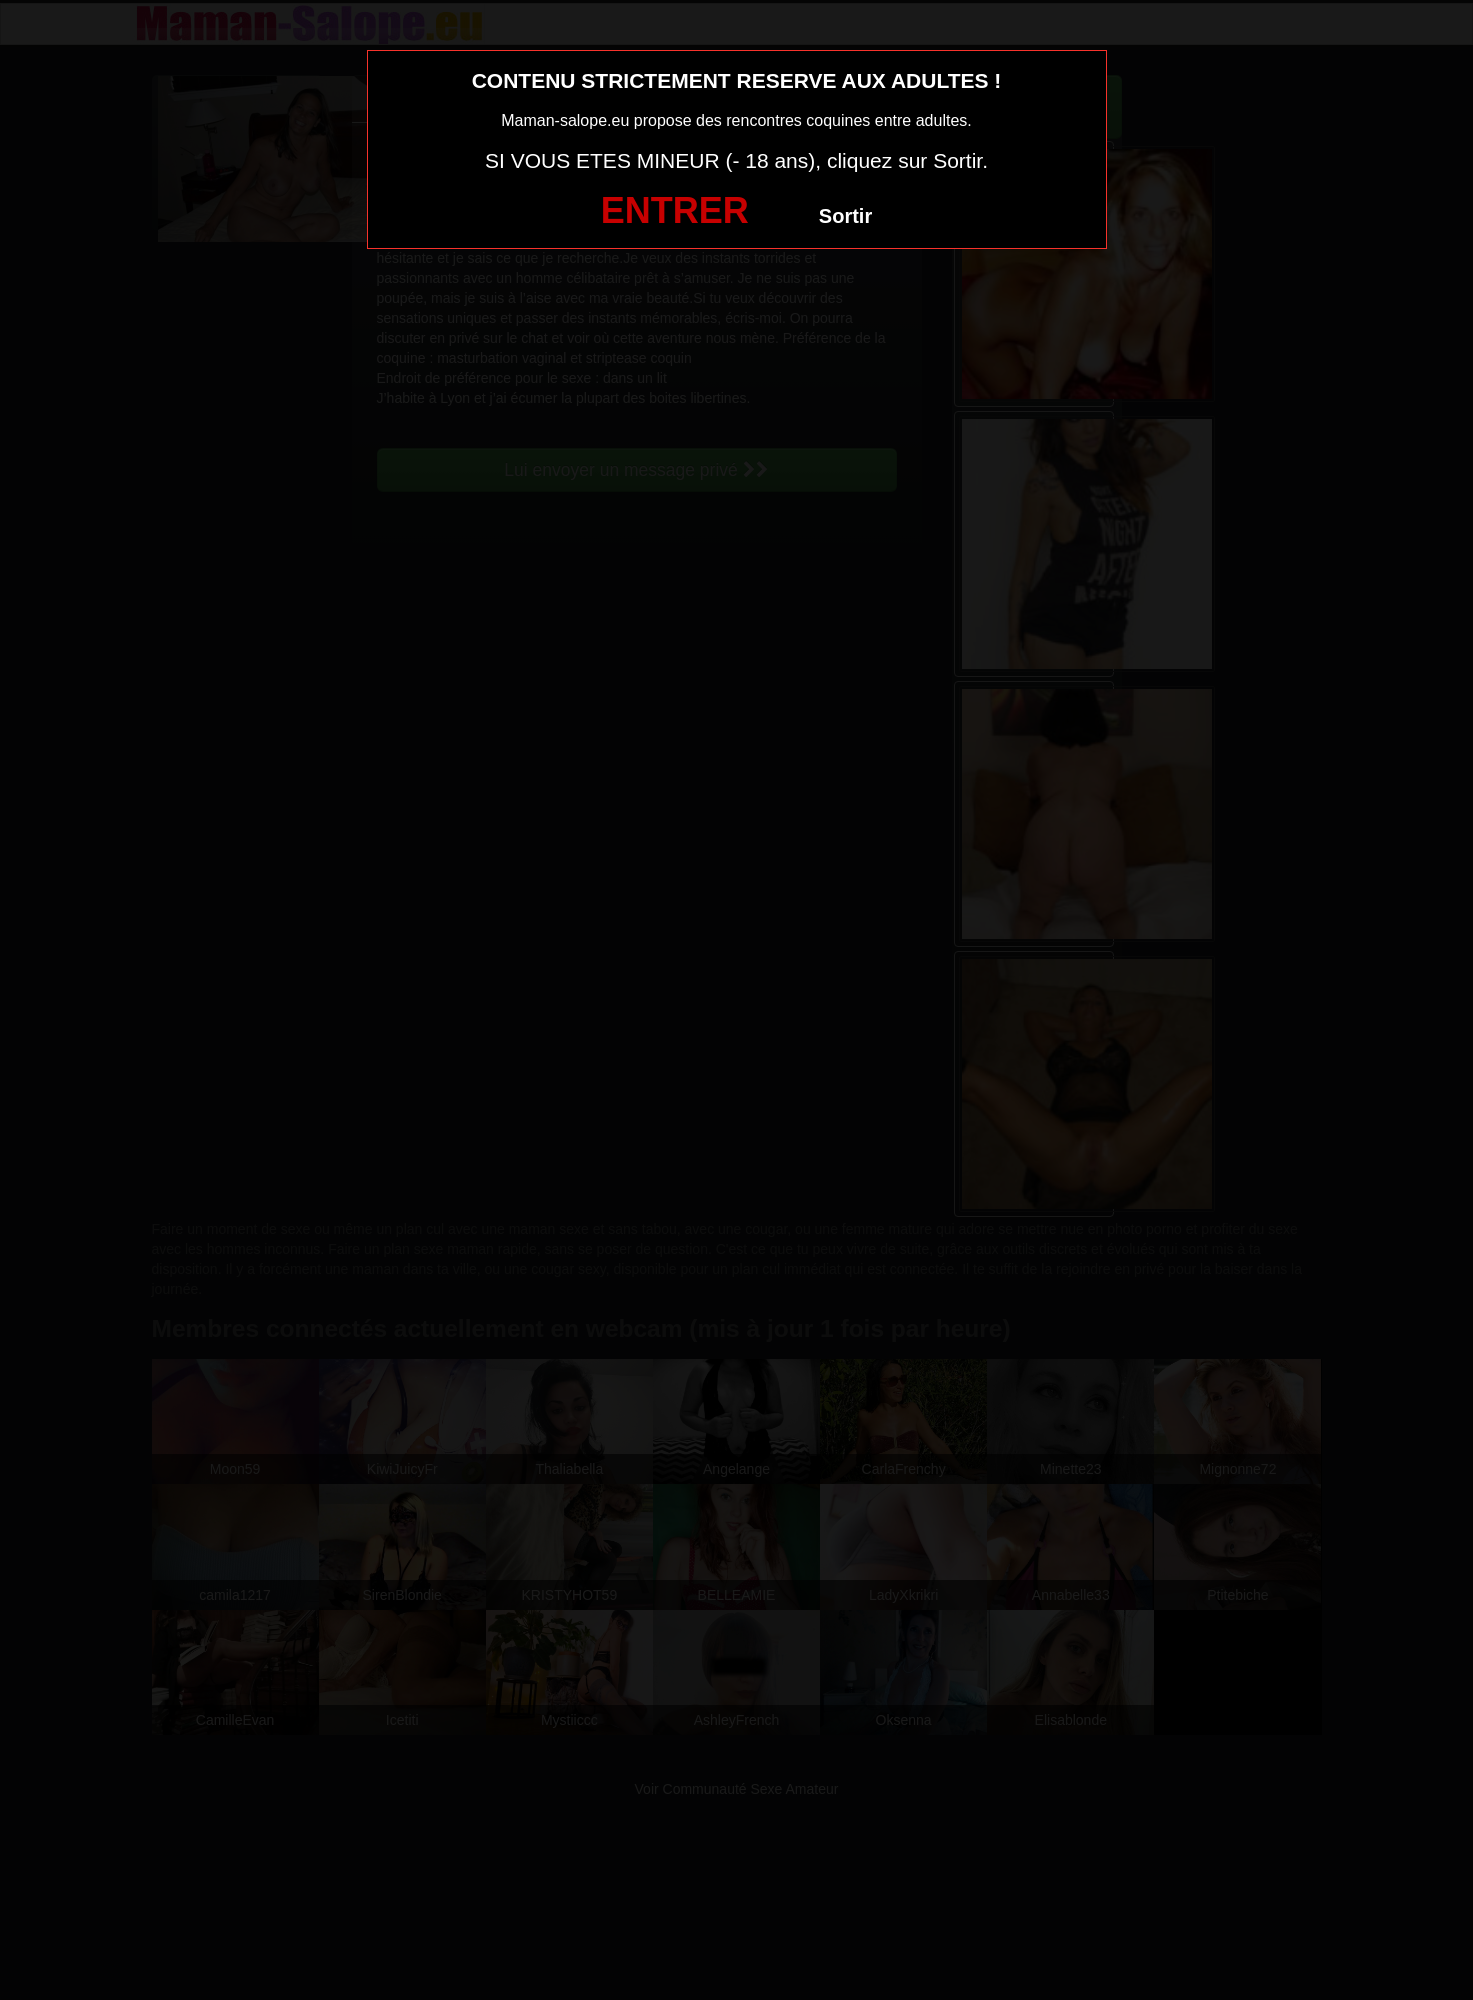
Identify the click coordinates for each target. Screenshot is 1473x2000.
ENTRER (675, 210)
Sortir (845, 216)
